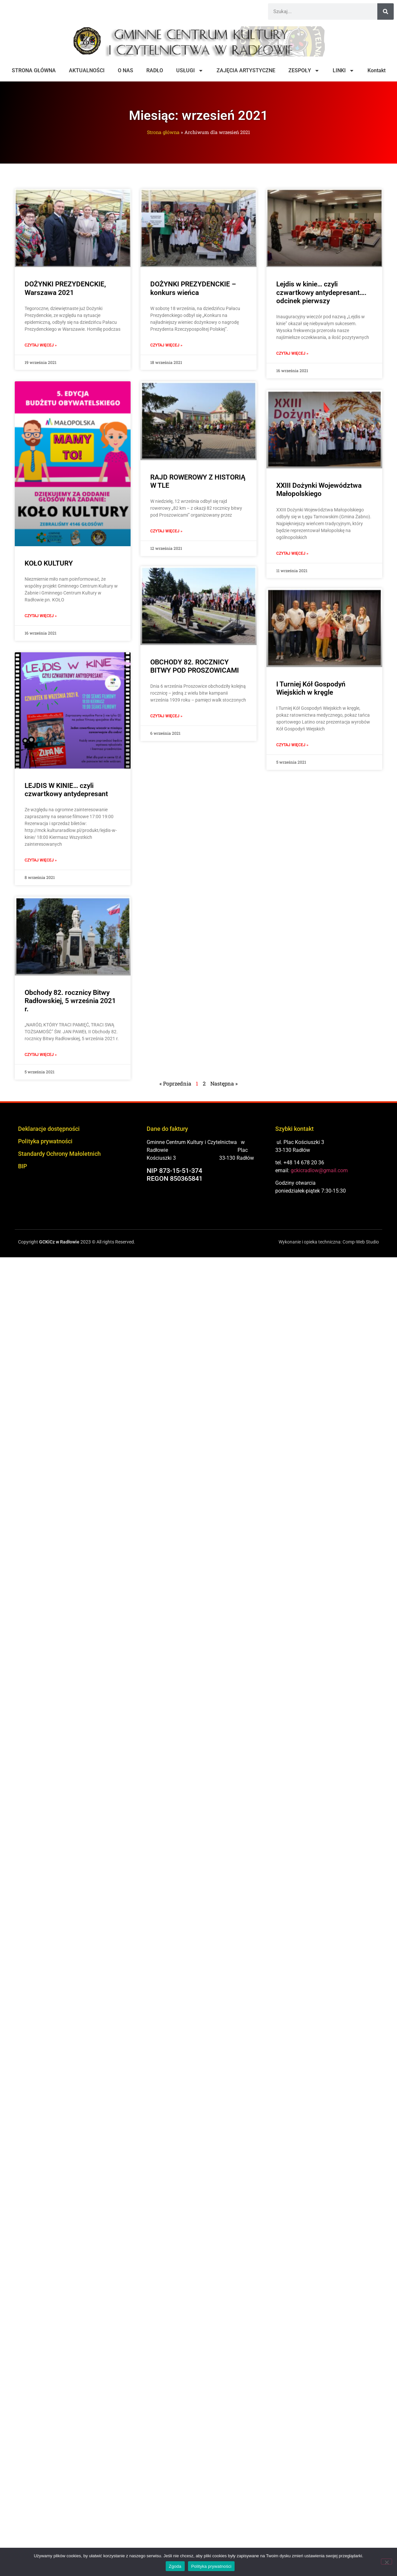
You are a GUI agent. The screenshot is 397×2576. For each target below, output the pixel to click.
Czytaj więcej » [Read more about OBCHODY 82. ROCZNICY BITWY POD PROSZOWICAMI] (166, 717)
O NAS (125, 70)
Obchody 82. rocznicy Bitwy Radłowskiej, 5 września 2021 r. (70, 1001)
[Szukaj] (385, 11)
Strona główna (163, 132)
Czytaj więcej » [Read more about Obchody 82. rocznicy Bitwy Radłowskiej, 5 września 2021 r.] (41, 1054)
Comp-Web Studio (361, 1241)
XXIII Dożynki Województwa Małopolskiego (319, 490)
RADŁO (154, 70)
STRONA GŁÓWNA (34, 70)
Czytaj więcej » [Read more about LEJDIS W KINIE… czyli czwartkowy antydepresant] (41, 860)
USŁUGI (189, 71)
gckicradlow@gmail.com (319, 1170)
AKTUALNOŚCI (87, 70)
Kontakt (376, 70)
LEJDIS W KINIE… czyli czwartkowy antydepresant (66, 790)
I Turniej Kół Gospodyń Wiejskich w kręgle (310, 690)
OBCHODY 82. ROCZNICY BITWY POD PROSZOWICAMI (194, 668)
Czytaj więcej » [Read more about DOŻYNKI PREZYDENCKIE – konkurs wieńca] (166, 345)
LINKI (343, 71)
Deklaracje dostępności (49, 1128)
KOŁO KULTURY (49, 563)
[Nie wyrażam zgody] (386, 2562)
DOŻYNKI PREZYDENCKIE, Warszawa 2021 (65, 288)
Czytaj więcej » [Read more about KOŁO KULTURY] (41, 616)
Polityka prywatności (45, 1141)
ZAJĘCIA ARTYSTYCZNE (246, 70)
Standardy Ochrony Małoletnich (59, 1153)
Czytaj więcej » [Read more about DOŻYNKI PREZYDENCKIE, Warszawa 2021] (41, 345)
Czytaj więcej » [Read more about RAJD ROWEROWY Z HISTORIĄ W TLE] (166, 531)
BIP (22, 1166)
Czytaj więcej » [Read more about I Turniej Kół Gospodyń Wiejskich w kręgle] (292, 746)
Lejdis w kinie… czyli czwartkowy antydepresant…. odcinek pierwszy (321, 292)
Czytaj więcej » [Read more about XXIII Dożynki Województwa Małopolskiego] (292, 553)
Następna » (224, 1083)
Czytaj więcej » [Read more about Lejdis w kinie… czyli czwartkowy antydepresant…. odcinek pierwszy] (292, 353)
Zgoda (175, 2566)
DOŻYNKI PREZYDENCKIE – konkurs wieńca (193, 288)
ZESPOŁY (304, 71)
